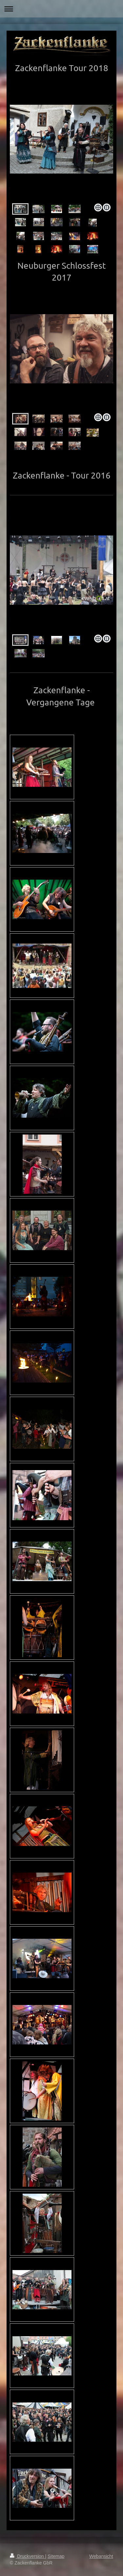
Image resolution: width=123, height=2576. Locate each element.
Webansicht (101, 2556)
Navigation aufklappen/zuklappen (61, 9)
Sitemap (56, 2556)
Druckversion (27, 2556)
